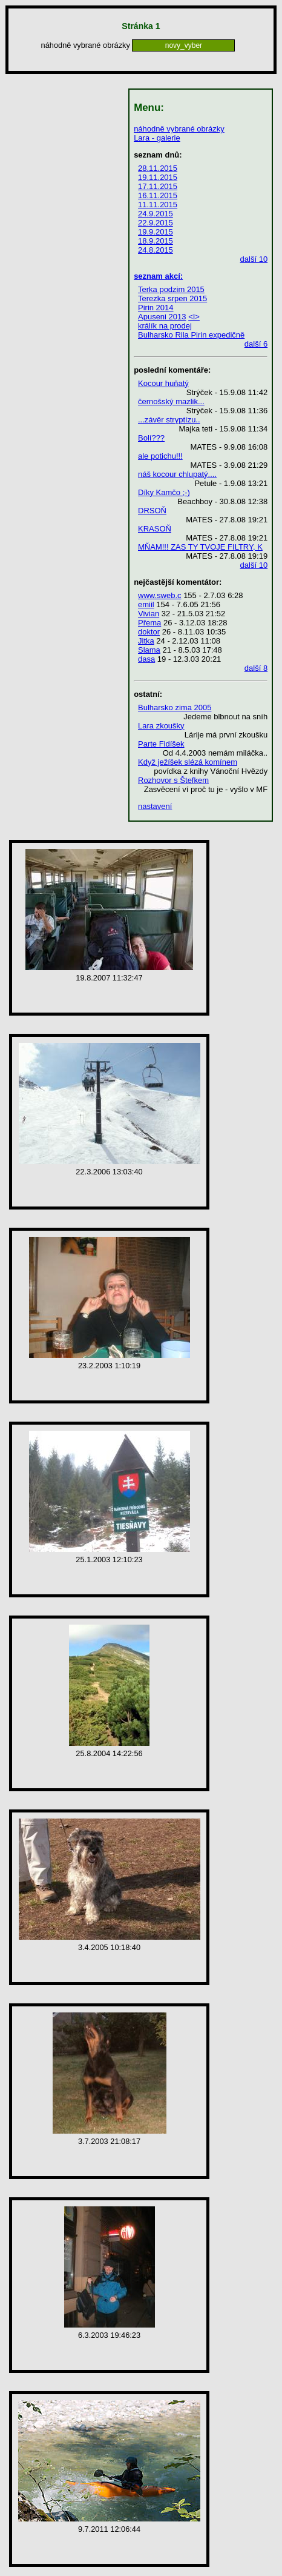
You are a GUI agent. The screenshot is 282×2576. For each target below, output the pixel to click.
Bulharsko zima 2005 (174, 707)
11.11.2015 (157, 204)
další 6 (255, 343)
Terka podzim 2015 (171, 289)
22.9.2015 (155, 222)
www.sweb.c (160, 595)
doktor (149, 631)
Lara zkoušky (161, 725)
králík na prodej (165, 325)
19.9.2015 (155, 231)
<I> (194, 316)
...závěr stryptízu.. (169, 419)
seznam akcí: (158, 276)
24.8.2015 (155, 250)
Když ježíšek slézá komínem (187, 762)
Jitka (146, 640)
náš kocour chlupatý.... (177, 474)
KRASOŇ (154, 528)
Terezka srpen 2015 (172, 298)
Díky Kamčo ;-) (164, 492)
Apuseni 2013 (162, 316)
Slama (149, 649)
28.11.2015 (157, 168)
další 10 (254, 259)
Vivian (148, 613)
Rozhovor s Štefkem (173, 780)
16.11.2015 (157, 195)
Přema (149, 622)
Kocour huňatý (163, 383)
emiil (146, 604)
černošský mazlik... (171, 401)
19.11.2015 (157, 177)
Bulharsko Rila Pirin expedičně (191, 334)
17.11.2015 (157, 186)
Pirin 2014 (156, 307)
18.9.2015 (155, 240)
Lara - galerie (157, 137)
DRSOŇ (152, 510)
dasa (146, 659)
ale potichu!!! (160, 456)
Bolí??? (151, 437)
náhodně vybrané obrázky (179, 128)
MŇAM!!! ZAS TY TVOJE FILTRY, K (200, 546)
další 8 (255, 668)
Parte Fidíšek (161, 743)
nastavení (155, 806)
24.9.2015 (155, 213)
